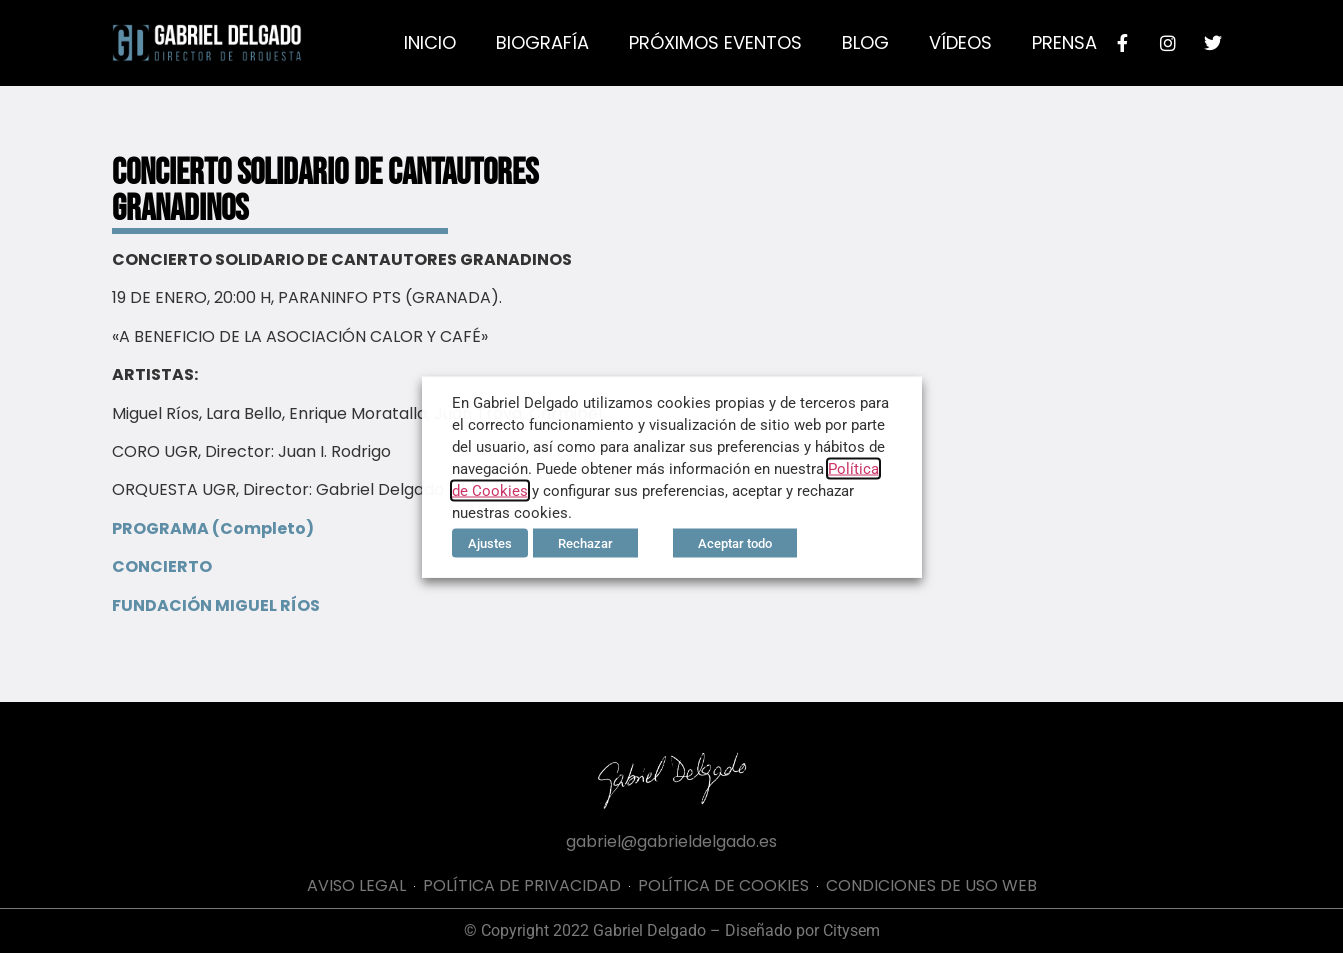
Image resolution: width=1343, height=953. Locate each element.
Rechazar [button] (585, 542)
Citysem (851, 930)
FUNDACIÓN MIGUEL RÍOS (216, 605)
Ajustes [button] (490, 542)
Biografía (542, 42)
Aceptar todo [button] (735, 542)
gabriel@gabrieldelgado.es (671, 841)
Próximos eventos (715, 42)
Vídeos (960, 42)
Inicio (430, 42)
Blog (865, 42)
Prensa (1064, 42)
